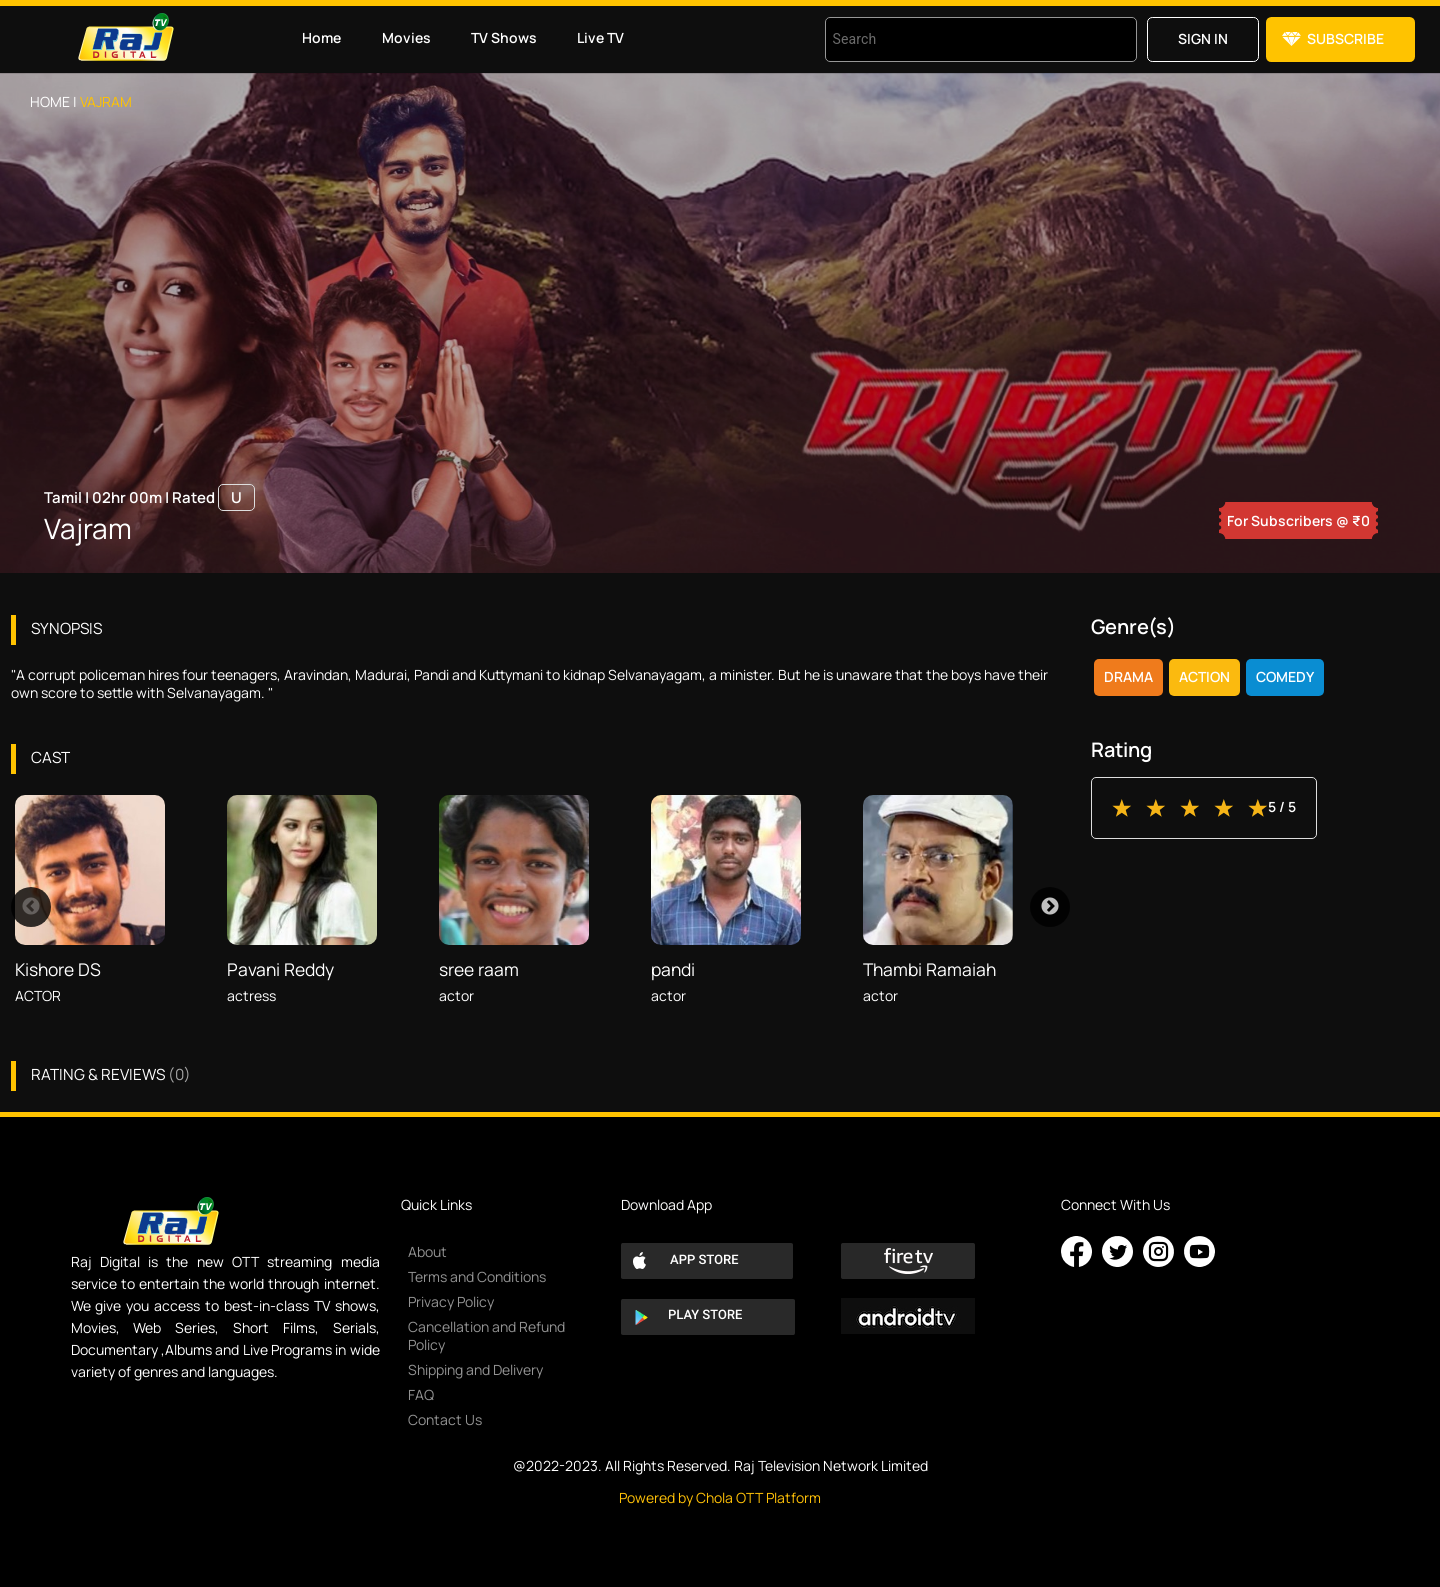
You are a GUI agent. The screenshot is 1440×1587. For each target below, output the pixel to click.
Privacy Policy (451, 1301)
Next (1050, 907)
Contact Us (445, 1419)
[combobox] (956, 39)
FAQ (421, 1394)
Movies (406, 37)
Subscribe (1345, 38)
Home (321, 37)
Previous (31, 907)
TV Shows (504, 37)
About (427, 1251)
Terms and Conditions (477, 1276)
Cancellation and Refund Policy (486, 1335)
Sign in (1203, 38)
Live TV (600, 37)
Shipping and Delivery (475, 1369)
